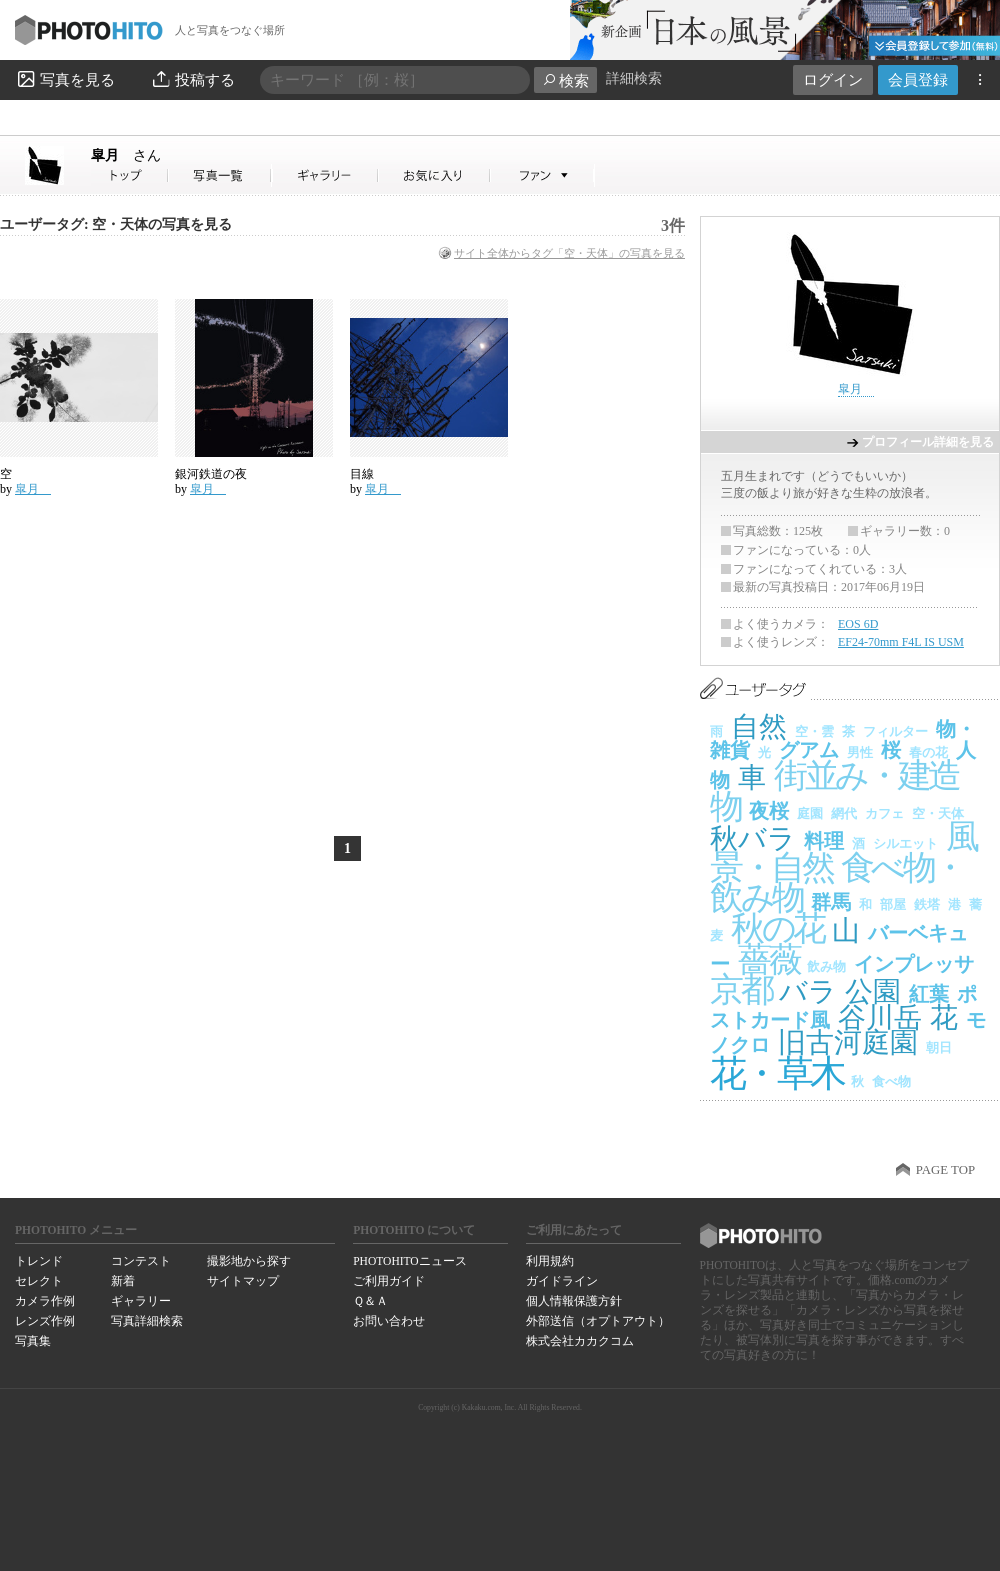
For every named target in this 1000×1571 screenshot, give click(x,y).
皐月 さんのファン (542, 175)
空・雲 (814, 731)
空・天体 (938, 813)
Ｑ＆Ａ (370, 1301)
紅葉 (929, 994)
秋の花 (777, 928)
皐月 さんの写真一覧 (220, 175)
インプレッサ (914, 964)
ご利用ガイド (389, 1281)
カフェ (884, 813)
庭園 (810, 813)
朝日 (939, 1047)
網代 (844, 813)
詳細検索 (634, 78)
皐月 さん (130, 175)
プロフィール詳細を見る (928, 442)
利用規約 (550, 1261)
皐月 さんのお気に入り (434, 175)
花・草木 (776, 1073)
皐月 (126, 155)
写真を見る (65, 79)
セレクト (39, 1281)
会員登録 (918, 79)
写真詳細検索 (147, 1321)
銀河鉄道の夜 (211, 474)
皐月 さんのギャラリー (325, 175)
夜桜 (769, 811)
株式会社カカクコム (580, 1341)
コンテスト (141, 1261)
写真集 (33, 1341)
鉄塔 (927, 904)
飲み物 (826, 966)
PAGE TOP (945, 1170)
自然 (759, 726)
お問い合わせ (389, 1321)
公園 (873, 991)
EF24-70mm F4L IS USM (901, 642)
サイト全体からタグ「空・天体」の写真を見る (569, 253)
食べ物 (891, 1081)
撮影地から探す (249, 1261)
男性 (860, 752)
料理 (824, 841)
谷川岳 (880, 1017)
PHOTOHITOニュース (409, 1261)
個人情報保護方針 (574, 1301)
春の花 (928, 752)
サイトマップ (243, 1281)
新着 (123, 1281)
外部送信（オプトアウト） (598, 1321)
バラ (808, 991)
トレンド (39, 1261)
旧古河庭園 (848, 1042)
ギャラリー (141, 1301)
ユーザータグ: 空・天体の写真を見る (116, 224)
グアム (809, 750)
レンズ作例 (45, 1321)
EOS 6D (858, 624)
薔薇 (768, 959)
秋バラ (753, 838)
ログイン (833, 79)
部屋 (893, 904)
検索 (565, 80)
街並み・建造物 (834, 791)
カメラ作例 (45, 1301)
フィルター (895, 731)
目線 (362, 474)
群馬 (831, 902)
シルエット (905, 843)
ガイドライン (562, 1281)
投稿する (192, 79)
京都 (740, 989)
